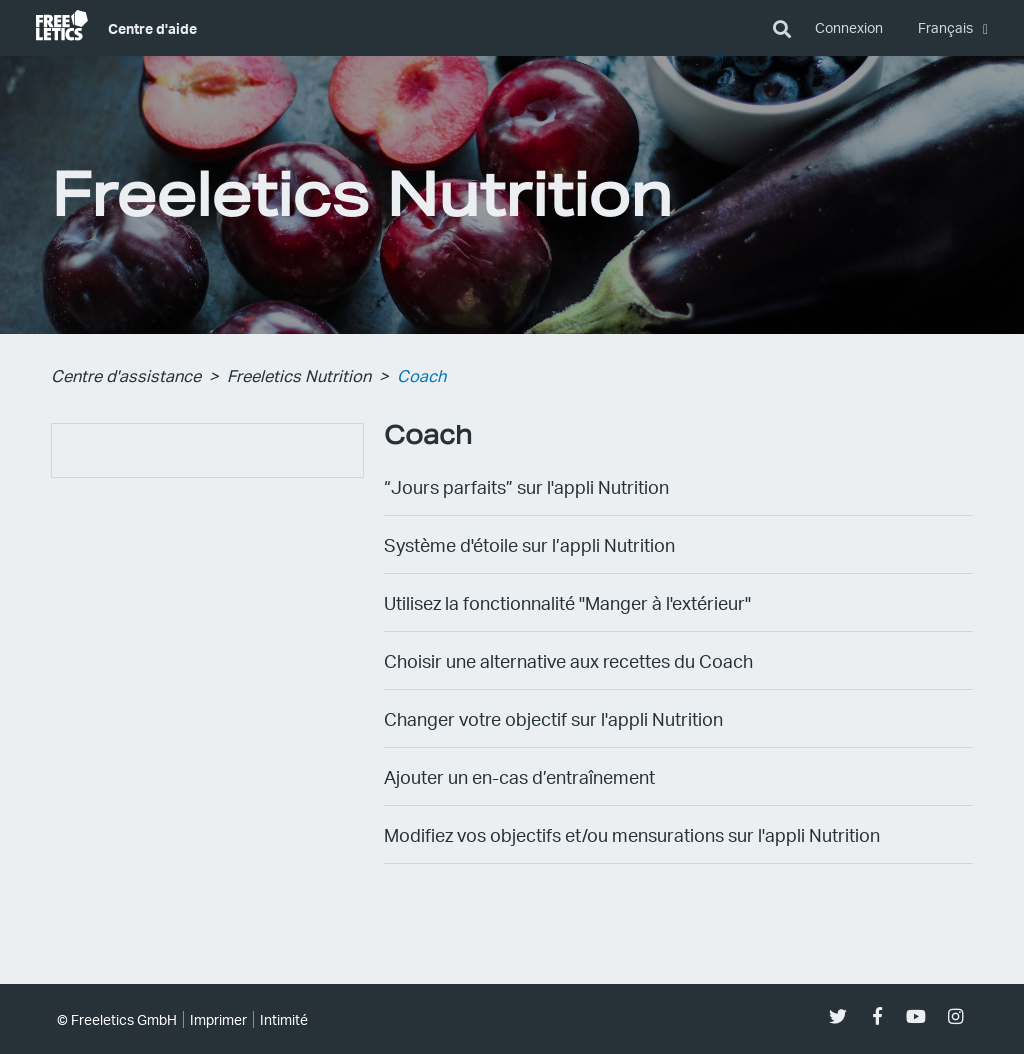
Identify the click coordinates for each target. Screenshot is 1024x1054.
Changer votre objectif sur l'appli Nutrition (553, 718)
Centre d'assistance (126, 375)
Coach (421, 375)
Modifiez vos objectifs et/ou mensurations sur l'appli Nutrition (632, 834)
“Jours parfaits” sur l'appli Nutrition (526, 486)
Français (947, 27)
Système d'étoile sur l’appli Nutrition (529, 544)
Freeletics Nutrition (299, 375)
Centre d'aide (152, 28)
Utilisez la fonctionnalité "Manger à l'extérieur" (567, 602)
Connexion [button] (849, 27)
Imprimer (218, 1019)
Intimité (284, 1019)
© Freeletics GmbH (117, 1019)
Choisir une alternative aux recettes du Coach (568, 660)
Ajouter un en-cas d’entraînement (519, 776)
